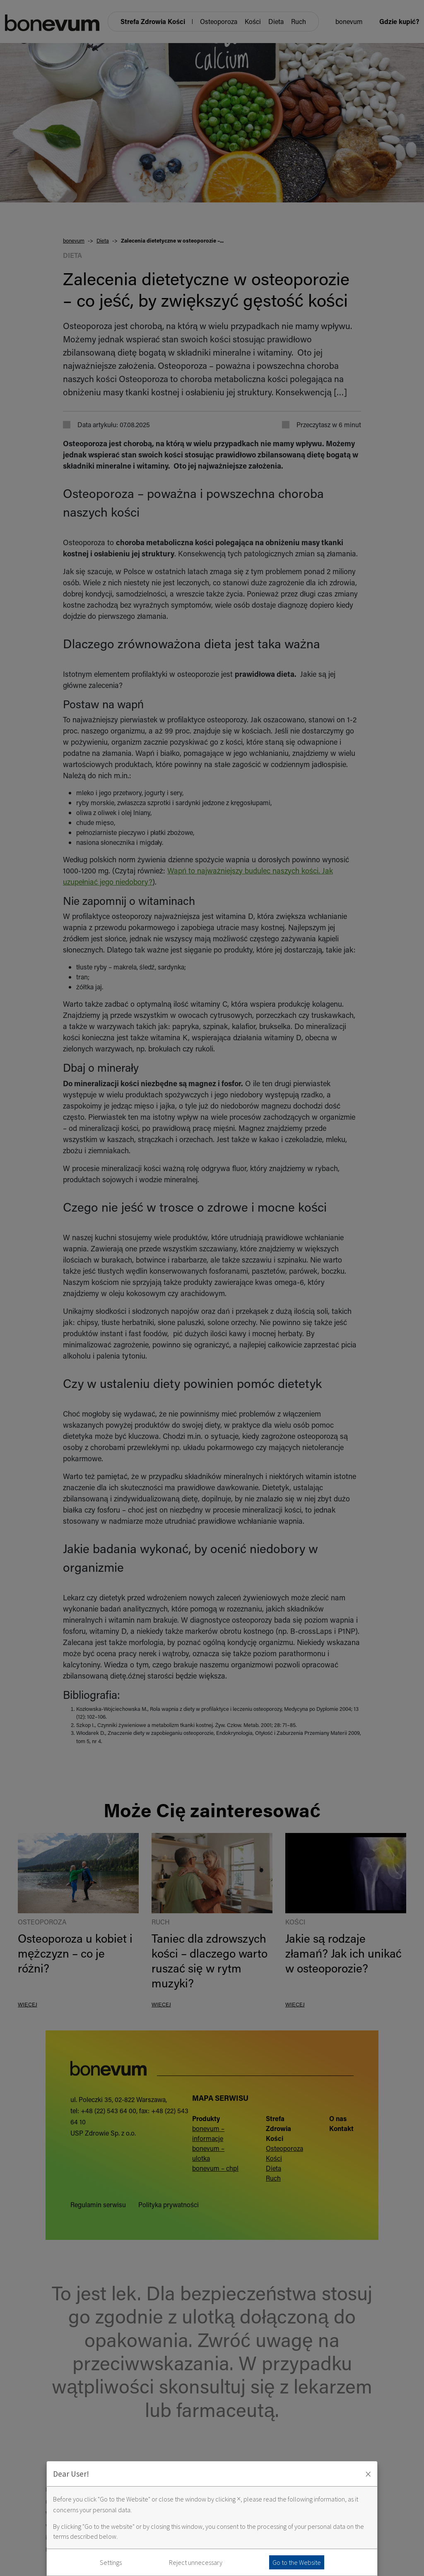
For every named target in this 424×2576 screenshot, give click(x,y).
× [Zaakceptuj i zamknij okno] (368, 2474)
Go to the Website (296, 2562)
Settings (111, 2562)
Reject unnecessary (195, 2562)
